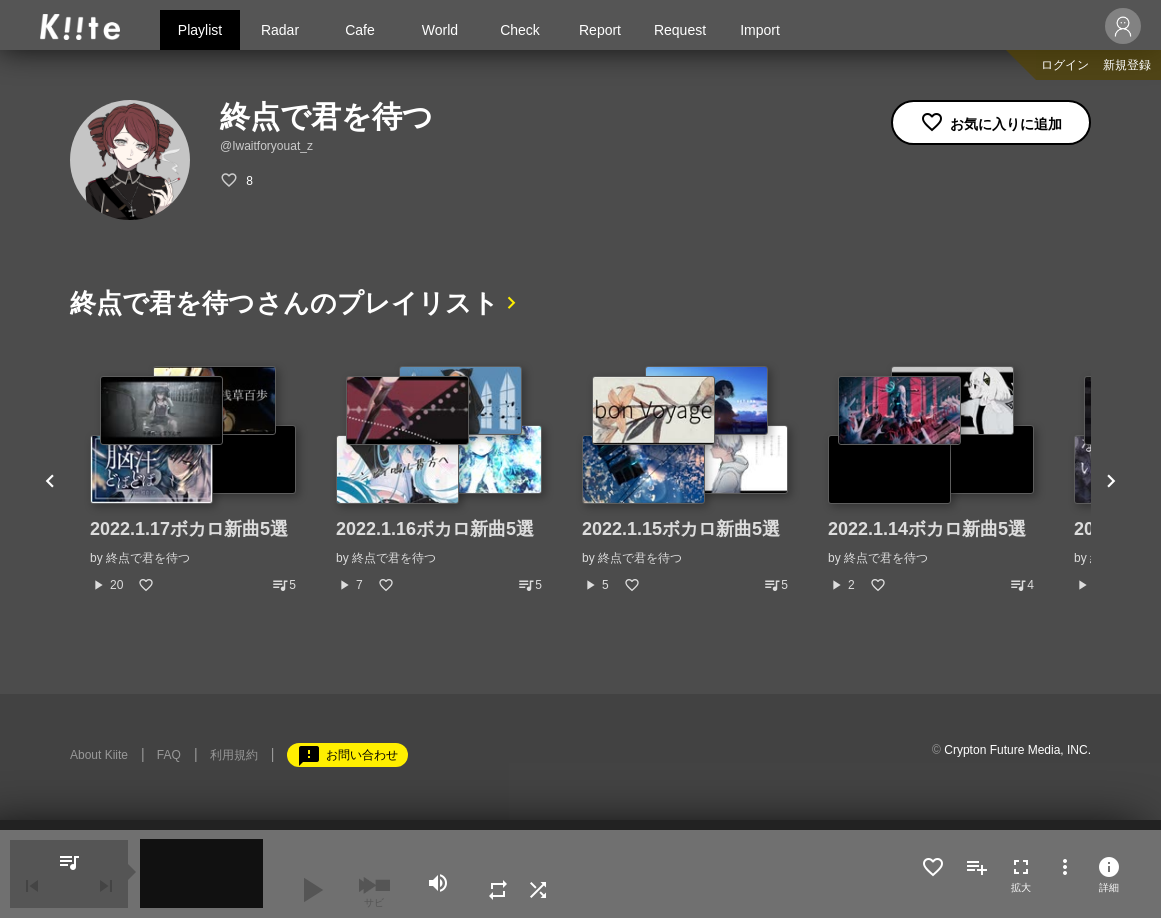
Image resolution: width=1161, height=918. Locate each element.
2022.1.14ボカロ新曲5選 (927, 529)
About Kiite (99, 755)
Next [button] (1111, 480)
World (440, 30)
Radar (280, 30)
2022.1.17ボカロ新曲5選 (189, 529)
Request (680, 30)
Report (600, 30)
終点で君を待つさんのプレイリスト (284, 303)
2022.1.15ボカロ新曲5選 (681, 529)
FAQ (169, 755)
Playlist (200, 30)
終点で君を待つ (148, 558)
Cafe (360, 30)
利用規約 (234, 755)
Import (760, 30)
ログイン (1065, 65)
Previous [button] (50, 480)
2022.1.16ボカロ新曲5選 (435, 529)
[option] (193, 480)
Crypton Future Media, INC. (1017, 750)
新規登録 (1127, 65)
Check (520, 30)
